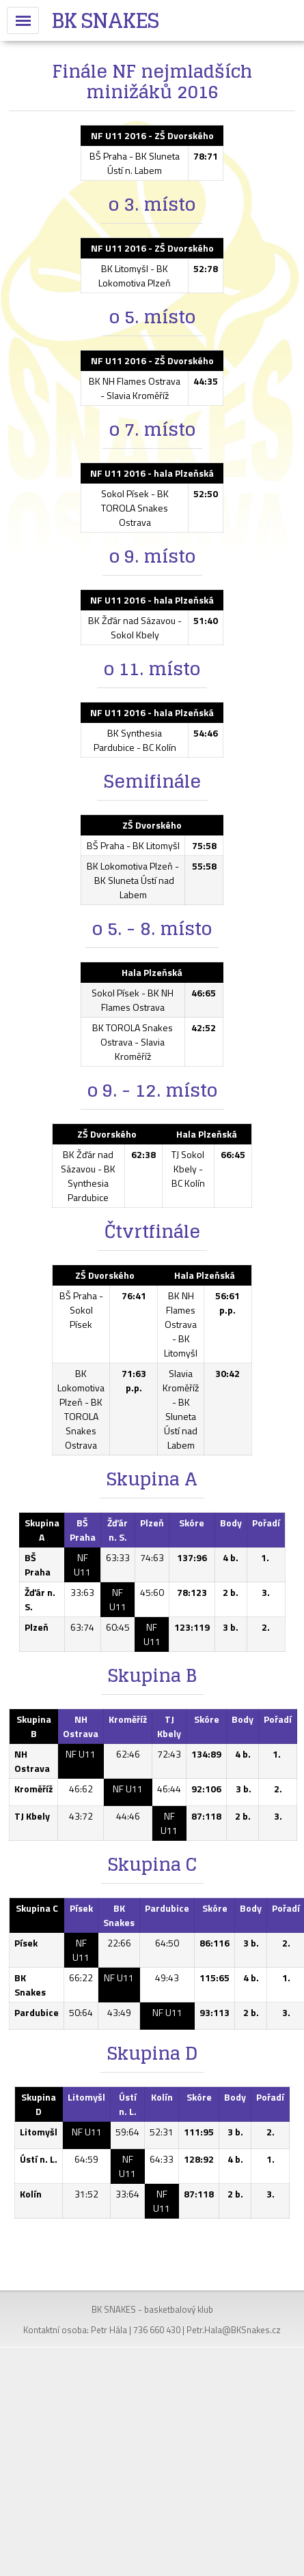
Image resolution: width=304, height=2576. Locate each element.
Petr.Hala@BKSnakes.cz (233, 2330)
